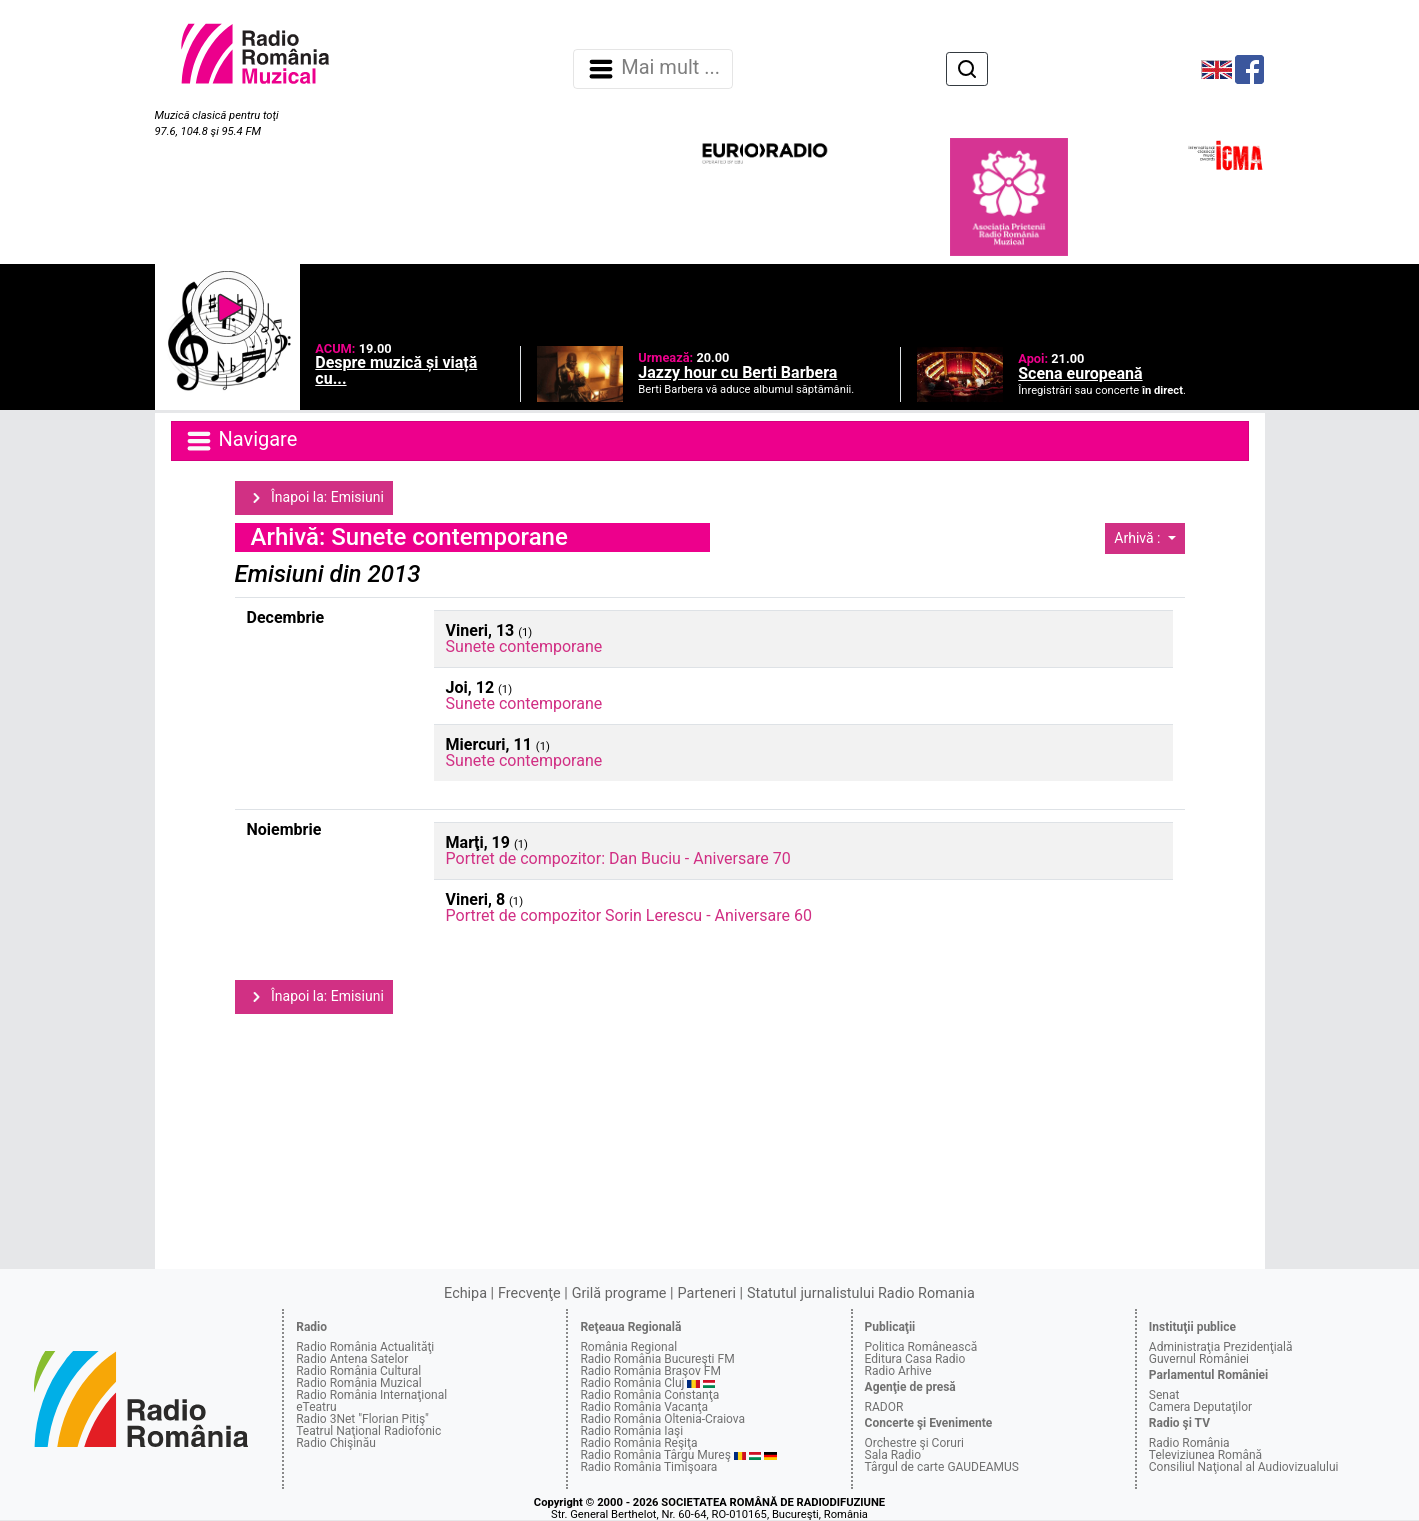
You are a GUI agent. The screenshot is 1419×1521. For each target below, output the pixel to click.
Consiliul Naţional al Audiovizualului (1244, 1467)
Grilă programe (619, 1293)
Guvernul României (1199, 1359)
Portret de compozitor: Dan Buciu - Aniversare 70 (618, 858)
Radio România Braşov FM (650, 1371)
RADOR (884, 1407)
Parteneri (707, 1293)
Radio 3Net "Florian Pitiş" (362, 1419)
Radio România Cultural (358, 1371)
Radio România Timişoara (648, 1467)
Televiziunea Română (1205, 1455)
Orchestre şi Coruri (914, 1443)
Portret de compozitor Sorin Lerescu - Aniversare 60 (629, 915)
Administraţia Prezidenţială (1221, 1347)
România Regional (628, 1347)
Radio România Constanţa (649, 1395)
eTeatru (316, 1407)
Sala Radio (893, 1455)
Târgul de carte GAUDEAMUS (942, 1467)
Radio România (1189, 1443)
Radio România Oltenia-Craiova (662, 1419)
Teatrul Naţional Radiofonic (368, 1431)
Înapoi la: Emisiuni (314, 498)
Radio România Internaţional (371, 1395)
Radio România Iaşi (631, 1431)
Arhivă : (1139, 538)
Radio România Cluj (632, 1383)
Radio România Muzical (358, 1383)
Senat (1164, 1395)
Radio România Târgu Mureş (655, 1455)
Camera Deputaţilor (1200, 1407)
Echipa (465, 1293)
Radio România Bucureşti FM (657, 1359)
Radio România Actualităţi (365, 1347)
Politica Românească (921, 1347)
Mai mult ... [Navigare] (653, 69)
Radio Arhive (898, 1371)
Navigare (241, 441)
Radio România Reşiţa (638, 1443)
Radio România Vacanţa (644, 1407)
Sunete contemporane (524, 646)
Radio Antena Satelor (352, 1359)
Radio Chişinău (336, 1443)
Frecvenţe (529, 1293)
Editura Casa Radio (915, 1359)
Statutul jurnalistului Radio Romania (861, 1293)
